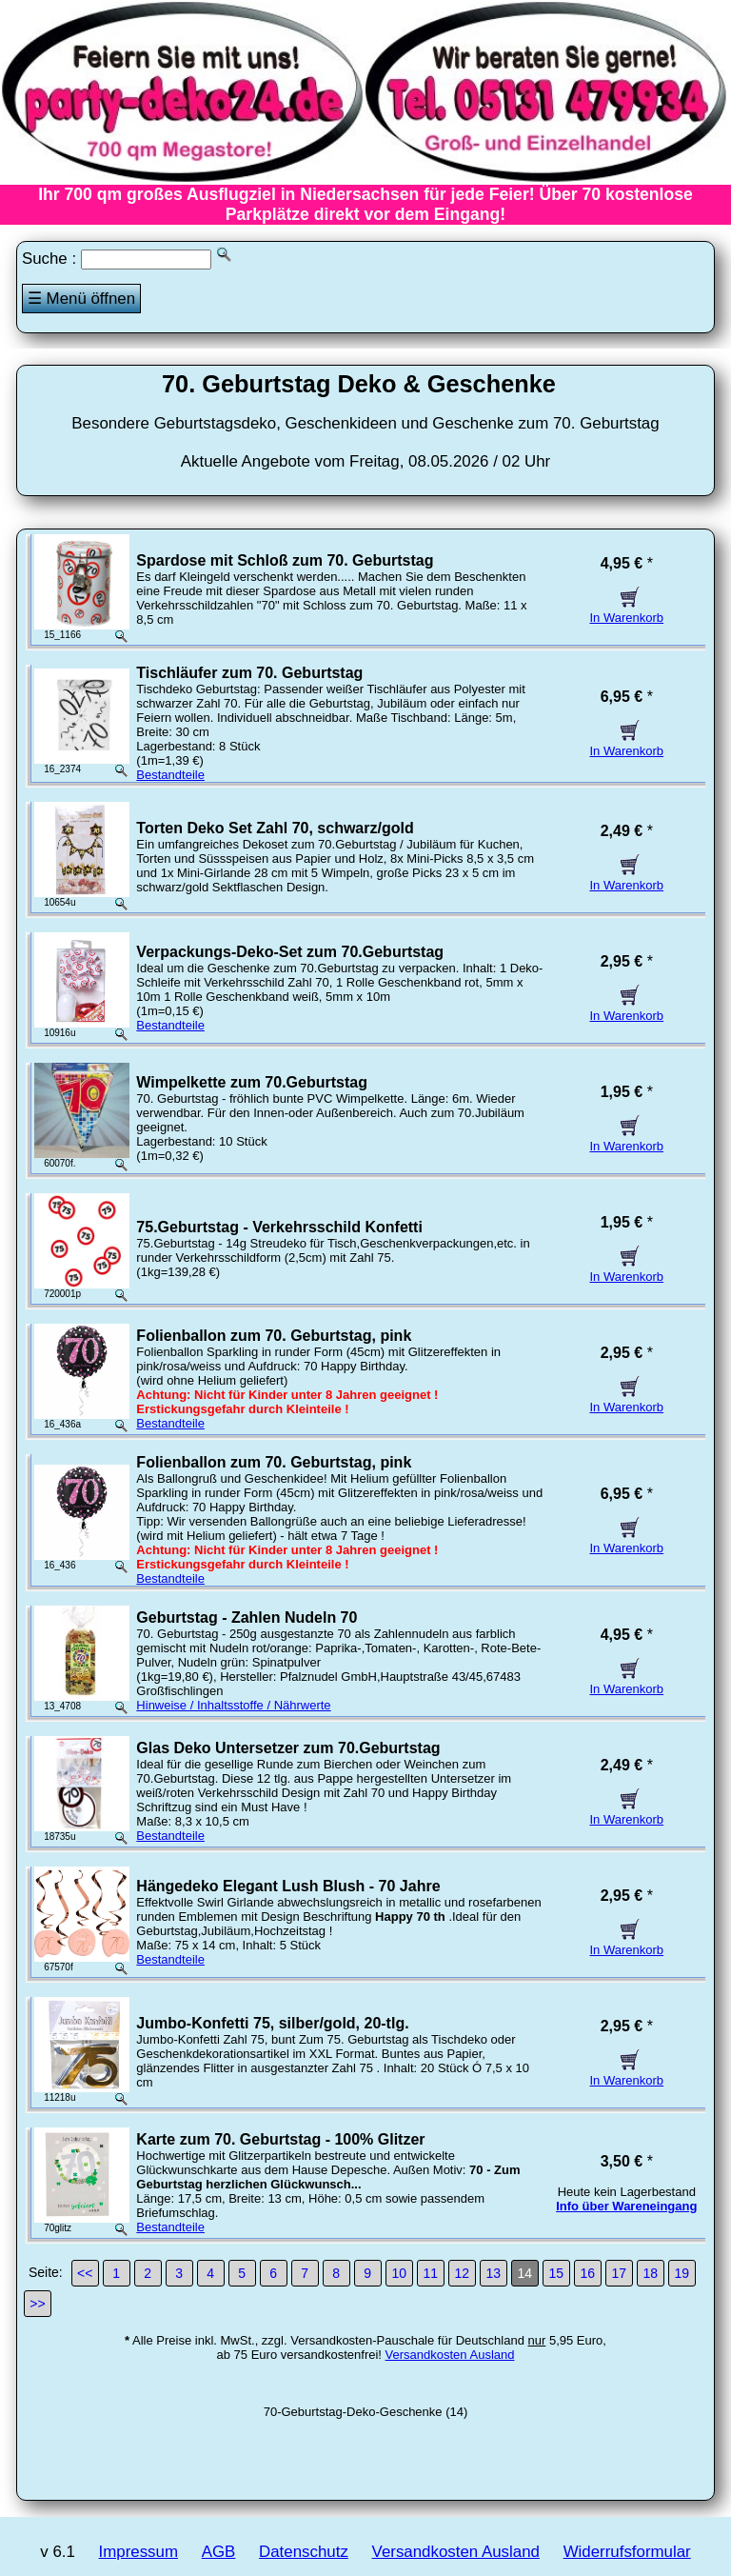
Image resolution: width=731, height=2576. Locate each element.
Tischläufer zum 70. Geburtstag (249, 673)
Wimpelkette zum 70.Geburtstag (251, 1082)
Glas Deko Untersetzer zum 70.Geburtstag (288, 1748)
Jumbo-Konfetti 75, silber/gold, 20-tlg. (272, 2023)
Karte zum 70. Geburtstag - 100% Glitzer (280, 2139)
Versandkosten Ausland (450, 2354)
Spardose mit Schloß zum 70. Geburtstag (284, 560)
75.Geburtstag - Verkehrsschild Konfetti (279, 1227)
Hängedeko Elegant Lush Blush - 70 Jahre (288, 1886)
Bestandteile (170, 775)
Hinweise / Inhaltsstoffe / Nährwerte (233, 1705)
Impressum (138, 2552)
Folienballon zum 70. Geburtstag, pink (273, 1336)
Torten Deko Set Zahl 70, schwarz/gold (274, 828)
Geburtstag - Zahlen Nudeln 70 (246, 1617)
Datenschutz (303, 2552)
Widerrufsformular (627, 2552)
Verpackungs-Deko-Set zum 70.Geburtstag (290, 952)
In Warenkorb (627, 610)
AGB (219, 2552)
